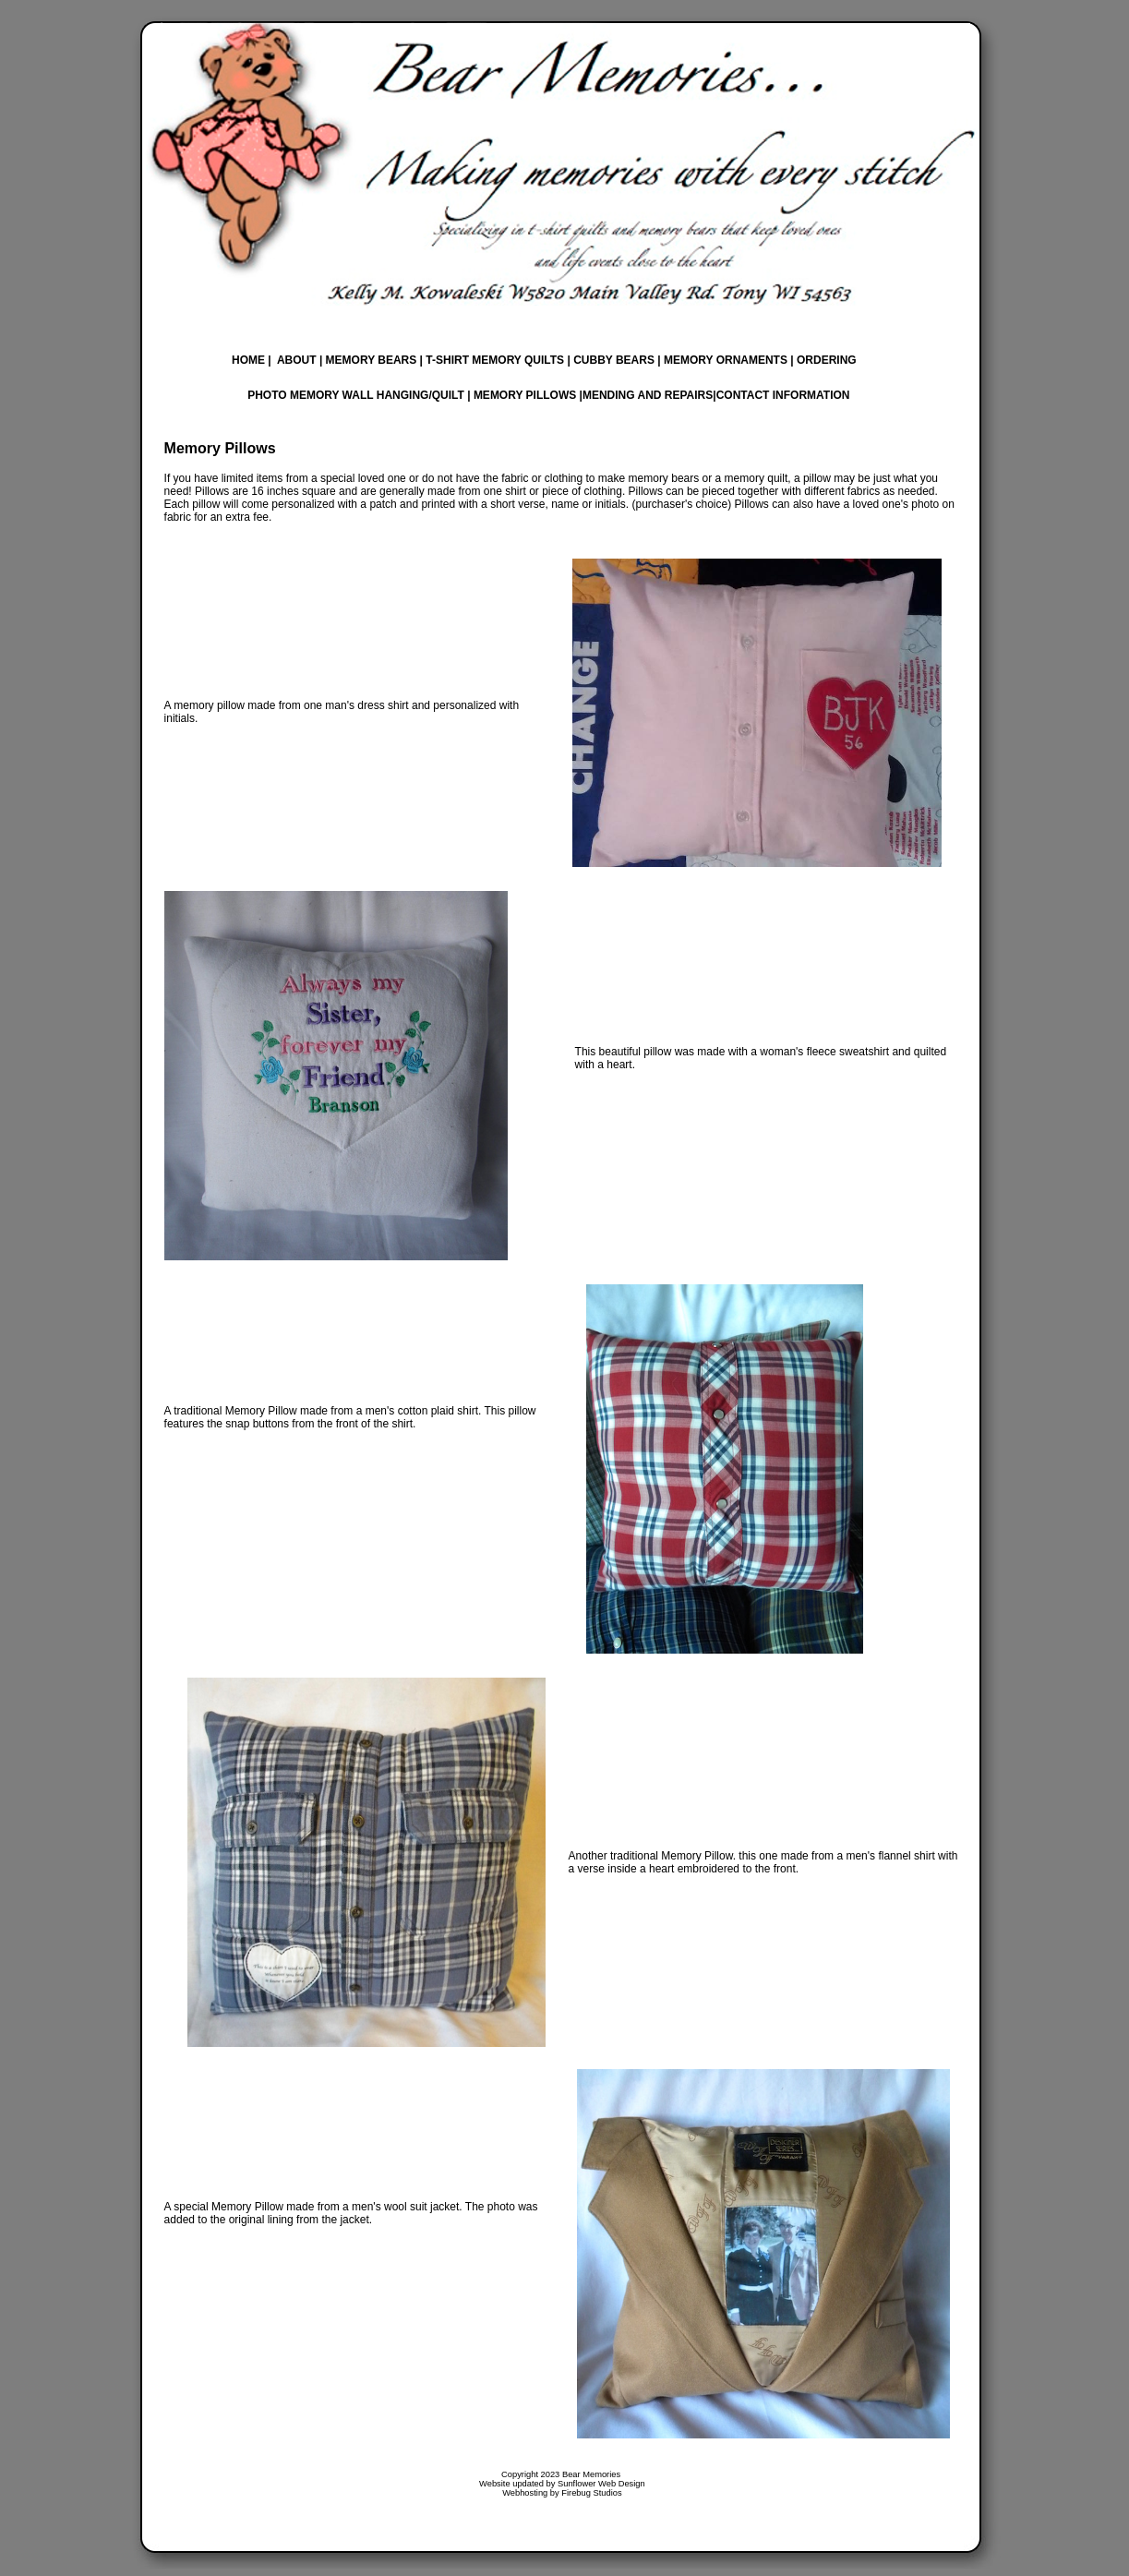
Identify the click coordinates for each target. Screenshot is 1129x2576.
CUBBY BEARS (613, 360)
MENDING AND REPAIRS (648, 395)
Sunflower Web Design (601, 2483)
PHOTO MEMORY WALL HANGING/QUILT (355, 395)
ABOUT (297, 360)
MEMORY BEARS (371, 360)
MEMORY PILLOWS (525, 395)
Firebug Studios (591, 2493)
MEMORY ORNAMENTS (725, 360)
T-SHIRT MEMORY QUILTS (495, 360)
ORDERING (825, 360)
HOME (248, 360)
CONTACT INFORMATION (783, 395)
